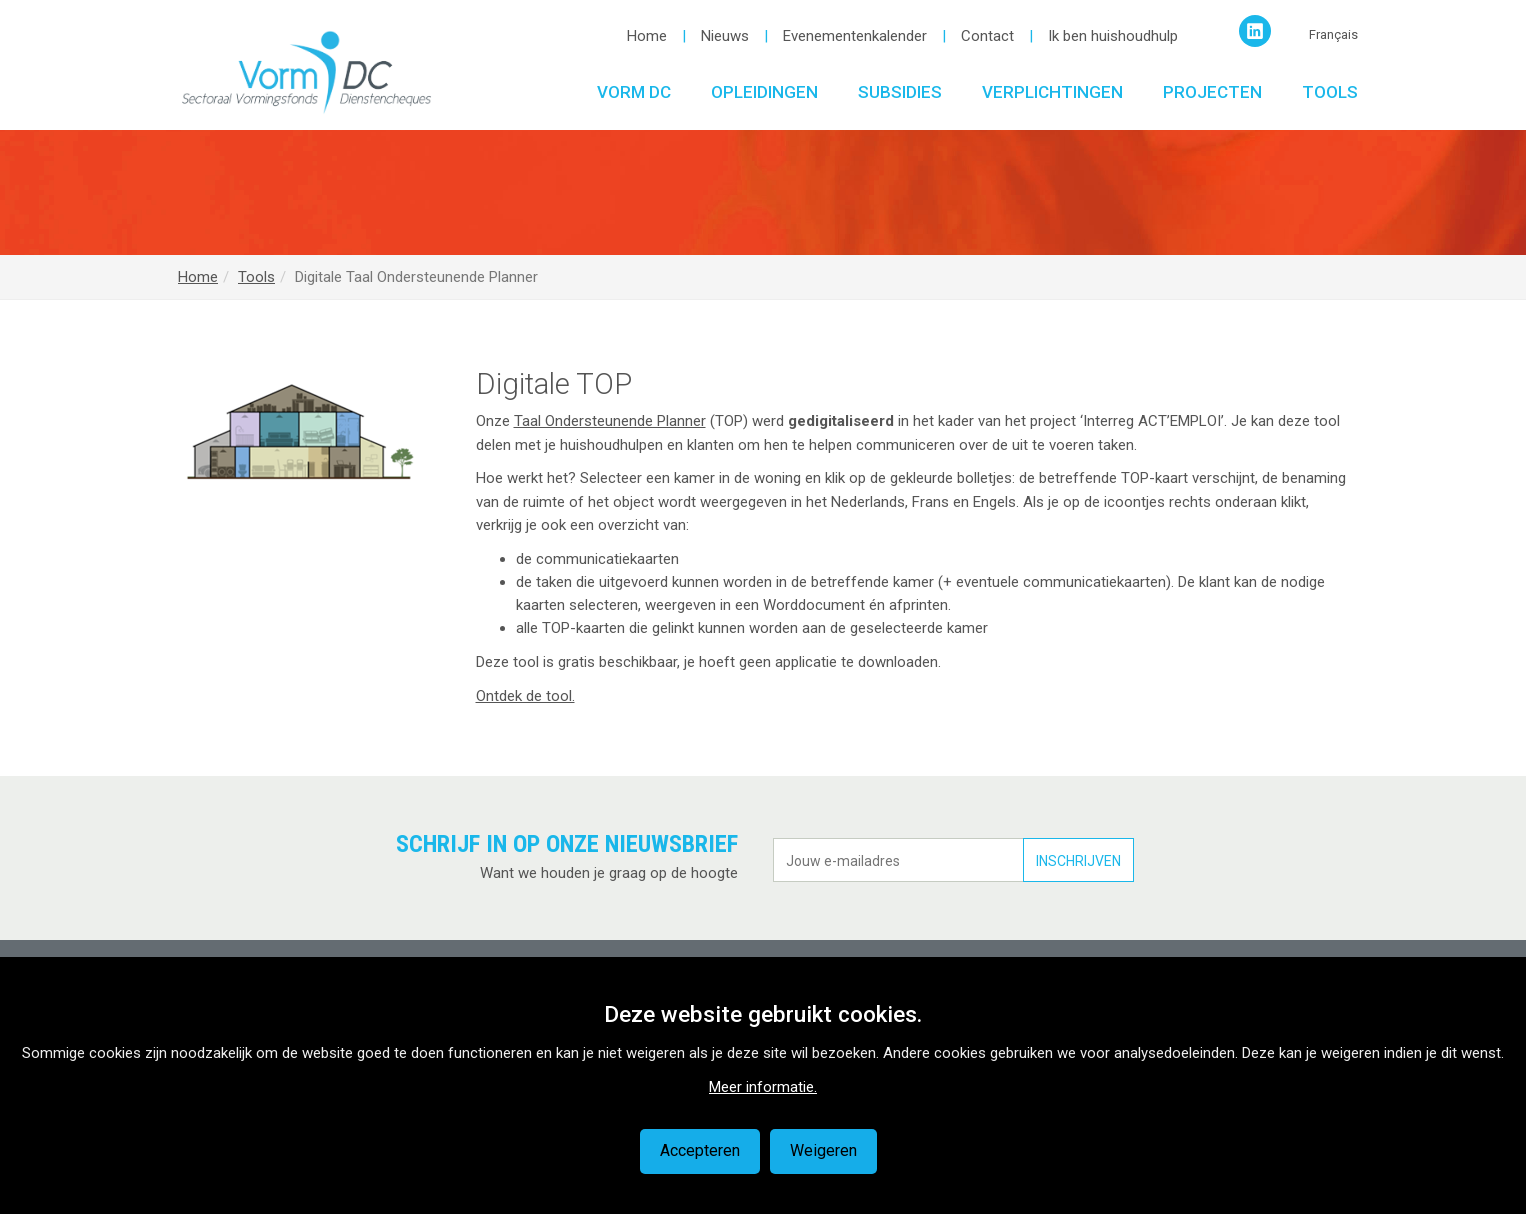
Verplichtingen (1052, 92)
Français (1333, 34)
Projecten (1212, 92)
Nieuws (725, 36)
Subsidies (900, 92)
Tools (1330, 92)
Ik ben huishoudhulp (1113, 36)
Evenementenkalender (855, 36)
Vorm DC (634, 92)
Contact (987, 36)
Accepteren (700, 1150)
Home (647, 36)
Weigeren (823, 1150)
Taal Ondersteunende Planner (610, 421)
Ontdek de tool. (525, 696)
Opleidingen (764, 92)
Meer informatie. (763, 1087)
